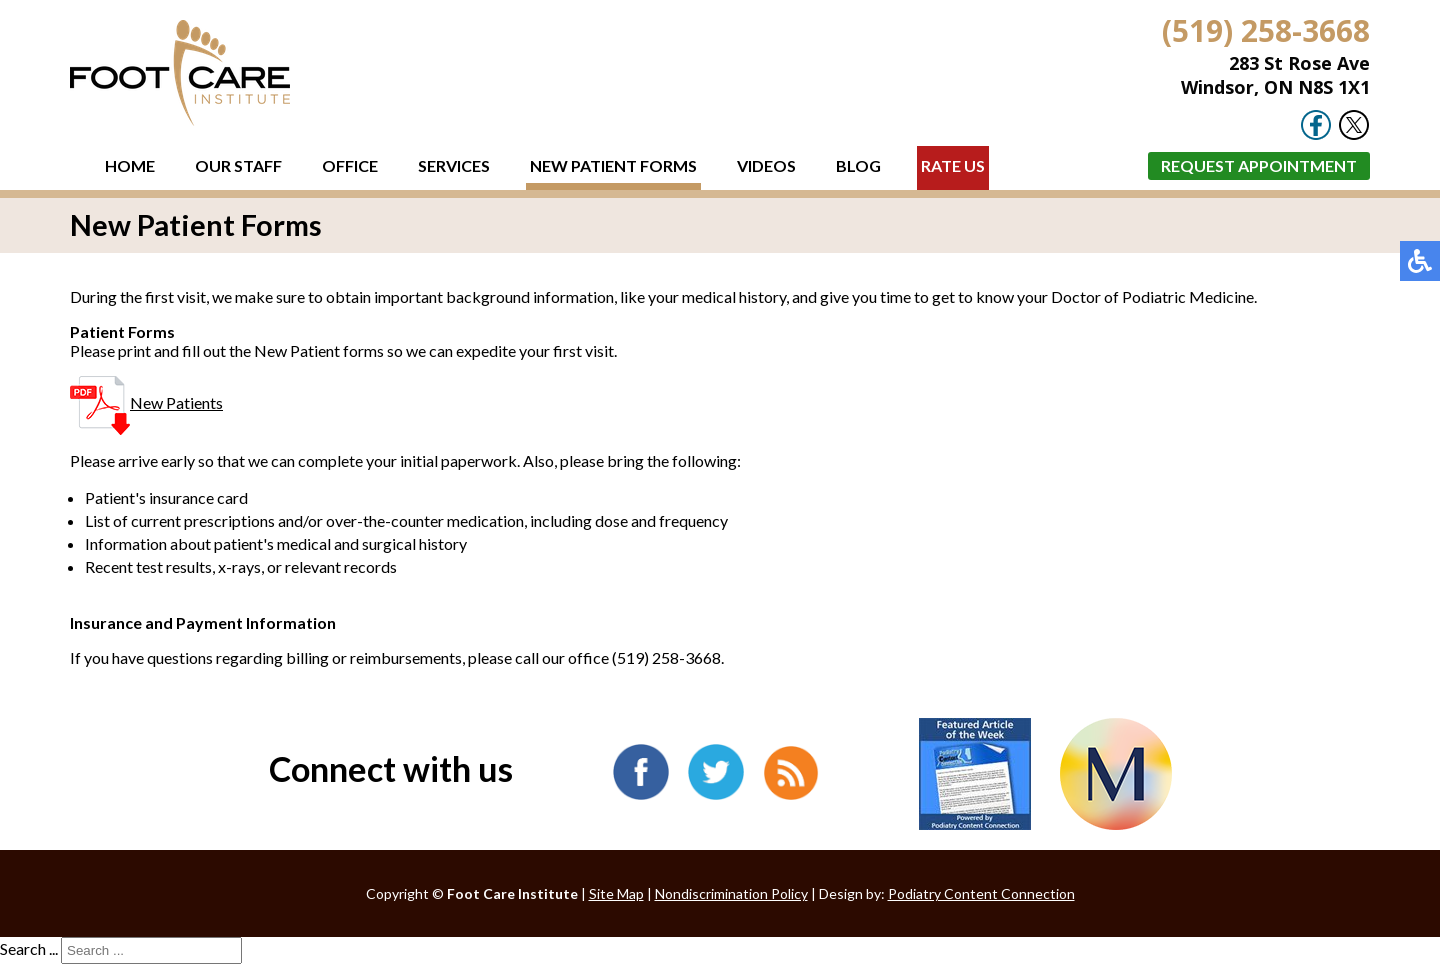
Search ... (29, 948)
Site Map (616, 893)
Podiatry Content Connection (981, 893)
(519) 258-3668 (1266, 30)
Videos (766, 165)
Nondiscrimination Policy (731, 893)
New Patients (146, 402)
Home (130, 165)
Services (454, 165)
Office (350, 165)
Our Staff (238, 165)
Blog (858, 165)
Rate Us (953, 165)
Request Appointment (1259, 165)
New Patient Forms (613, 165)
